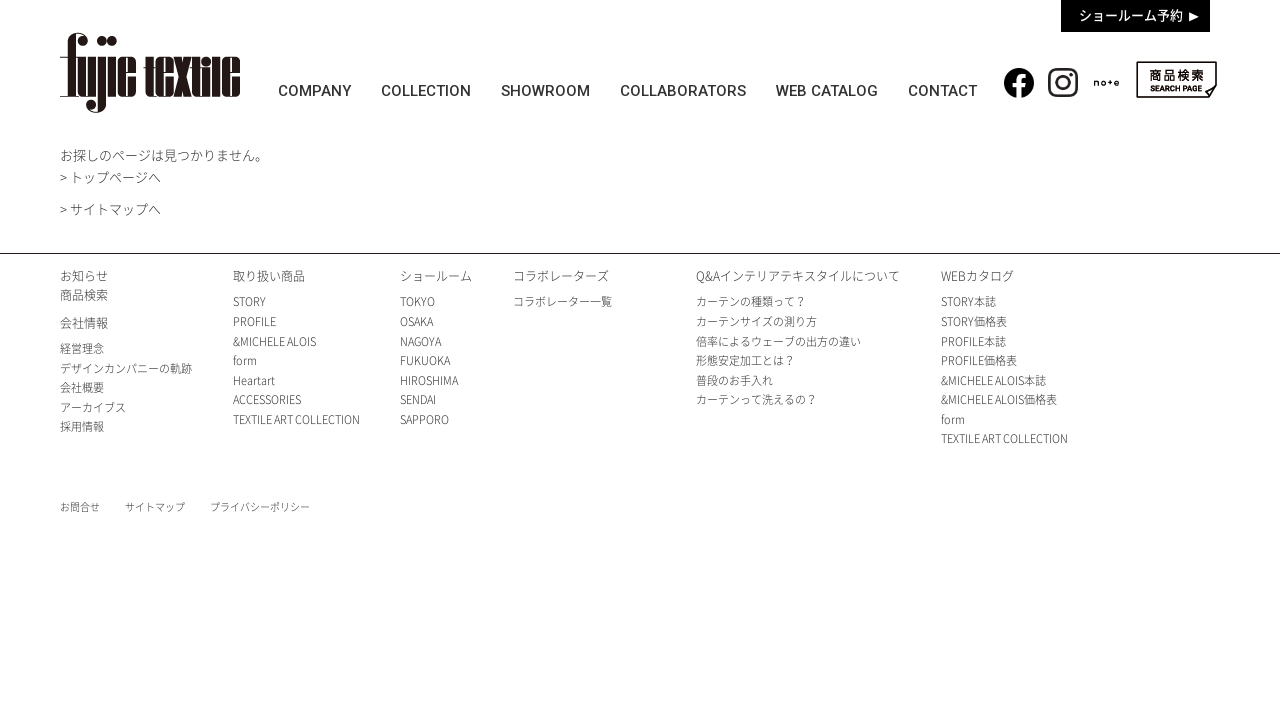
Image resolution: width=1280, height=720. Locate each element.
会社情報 (84, 323)
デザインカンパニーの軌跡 (126, 368)
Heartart (254, 380)
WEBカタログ (977, 276)
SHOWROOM (546, 91)
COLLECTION (426, 91)
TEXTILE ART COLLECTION (296, 419)
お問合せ (80, 507)
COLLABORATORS (684, 91)
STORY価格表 (974, 321)
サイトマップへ (115, 209)
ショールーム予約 (1131, 15)
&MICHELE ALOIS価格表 (999, 399)
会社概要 (82, 387)
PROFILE (254, 321)
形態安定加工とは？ (745, 360)
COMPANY (314, 91)
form (245, 360)
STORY (249, 301)
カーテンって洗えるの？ (756, 399)
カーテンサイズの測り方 (756, 321)
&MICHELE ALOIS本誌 (993, 380)
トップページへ (115, 177)
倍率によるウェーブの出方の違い (778, 341)
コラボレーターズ (561, 276)
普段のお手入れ (734, 380)
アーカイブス (93, 407)
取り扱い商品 (269, 276)
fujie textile (150, 72)
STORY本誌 (968, 301)
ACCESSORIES (267, 399)
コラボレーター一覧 (562, 301)
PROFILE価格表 (979, 360)
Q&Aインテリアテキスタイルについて (798, 276)
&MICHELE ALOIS (274, 341)
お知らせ (84, 276)
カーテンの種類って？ (751, 301)
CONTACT (943, 91)
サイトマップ (155, 507)
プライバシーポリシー (260, 507)
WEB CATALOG (828, 91)
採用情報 (82, 426)
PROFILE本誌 (973, 341)
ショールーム (436, 276)
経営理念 (82, 348)
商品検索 (1176, 79)
